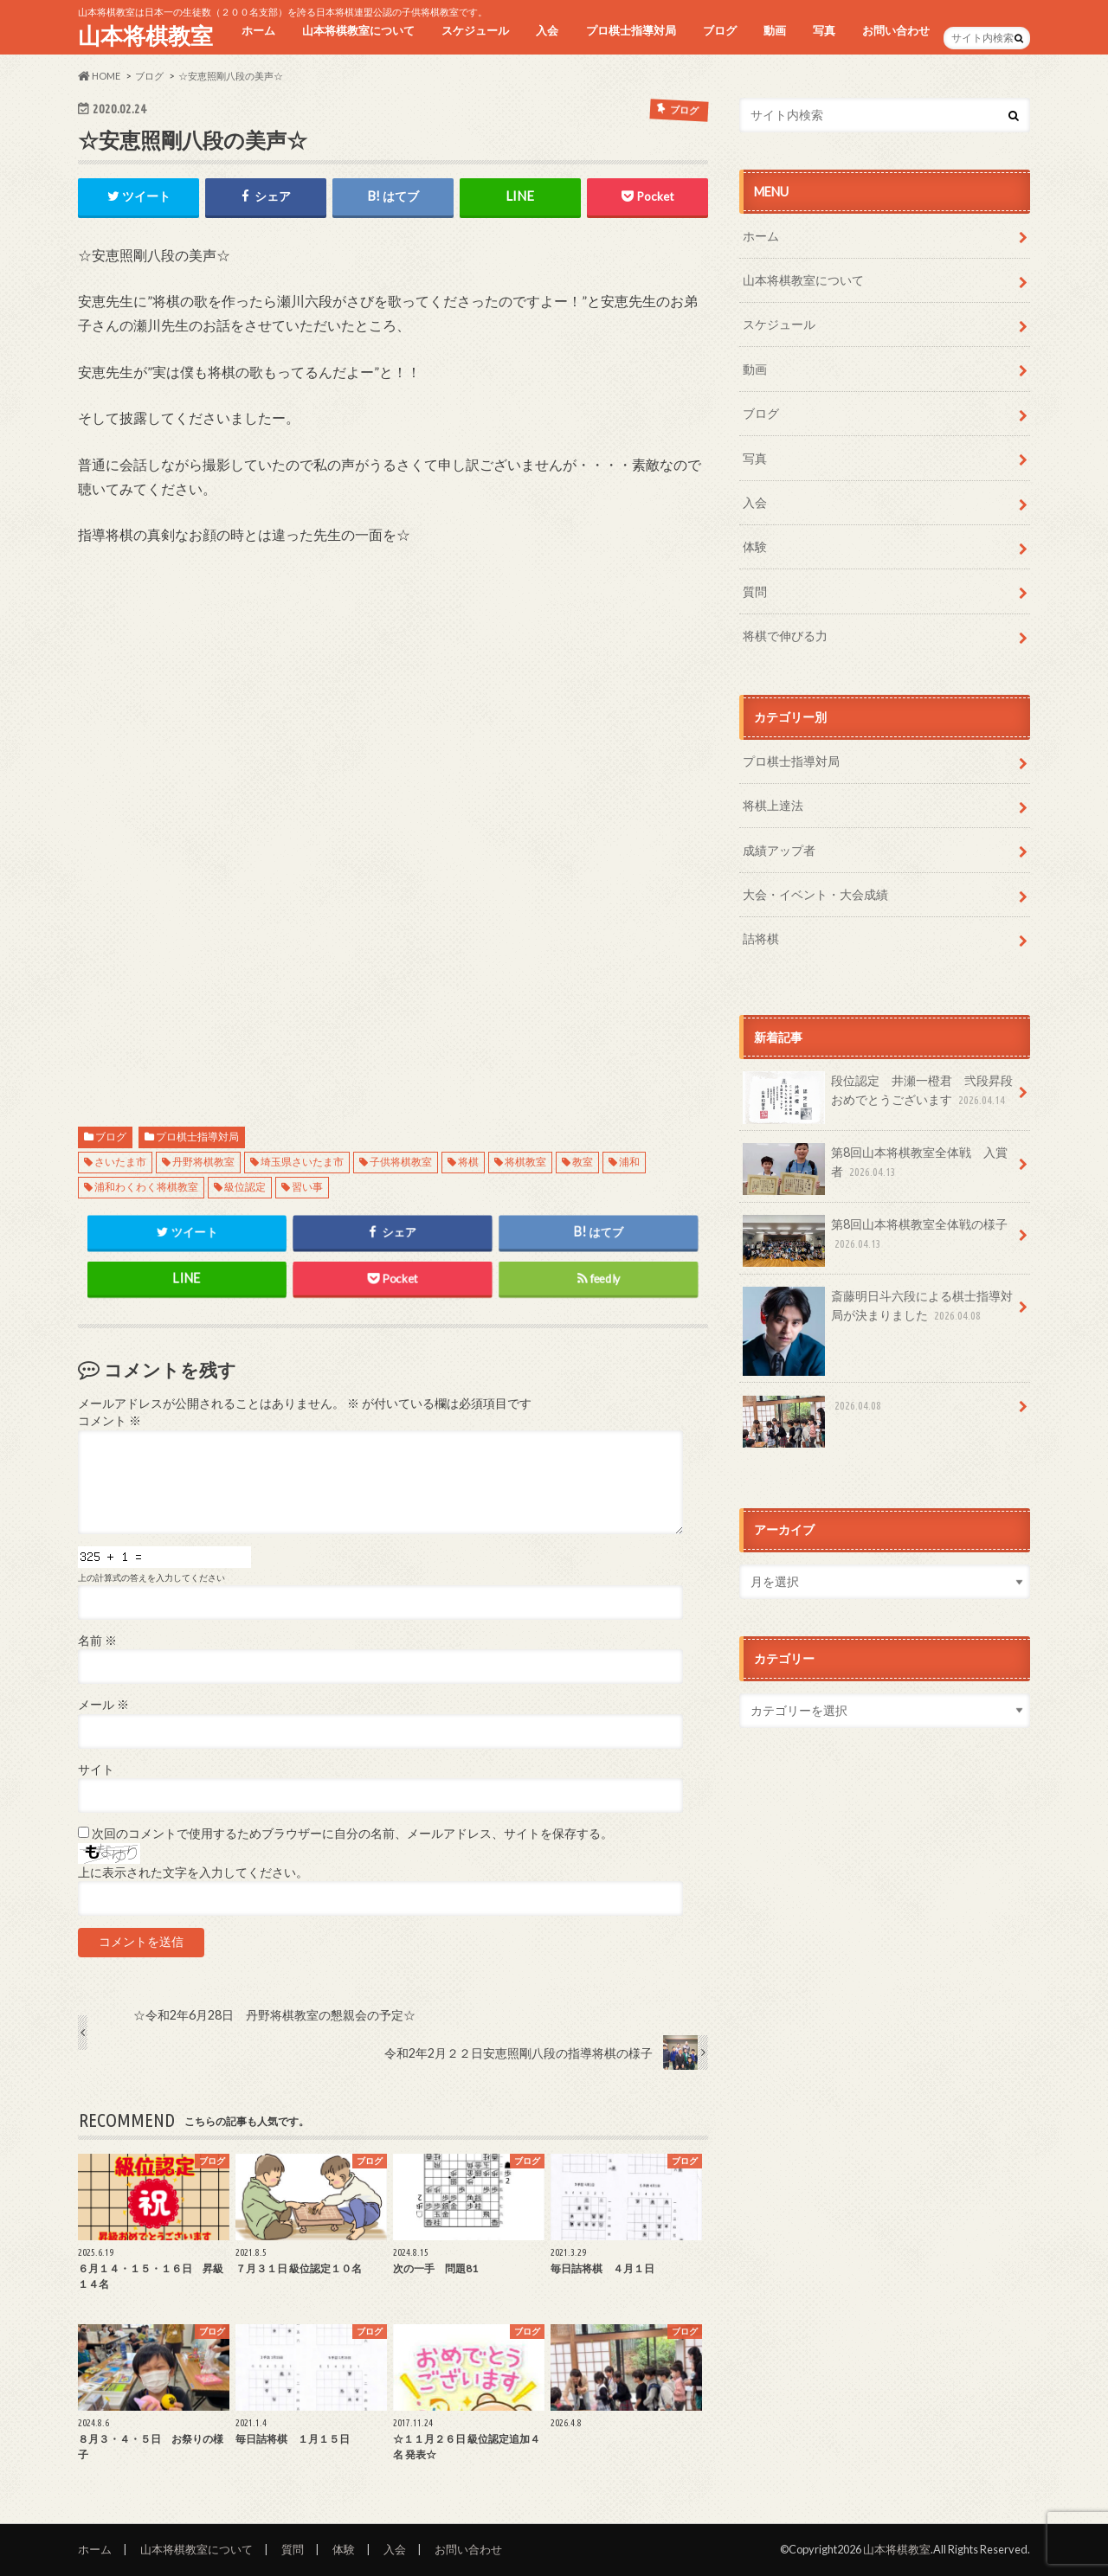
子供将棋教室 (401, 1161)
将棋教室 (525, 1161)
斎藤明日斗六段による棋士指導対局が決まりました (878, 1312)
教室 (582, 1161)
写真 (824, 30)
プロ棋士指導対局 (631, 30)
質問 (755, 591)
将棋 (468, 1161)
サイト (96, 1769)
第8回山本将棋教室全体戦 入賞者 (875, 1168)
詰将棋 (761, 938)
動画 (774, 30)
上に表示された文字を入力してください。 (193, 1872)
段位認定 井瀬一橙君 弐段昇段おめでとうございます (878, 1096)
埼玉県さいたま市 (302, 1161)
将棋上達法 (773, 805)
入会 (547, 30)
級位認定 (245, 1186)
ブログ (720, 30)
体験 (755, 546)
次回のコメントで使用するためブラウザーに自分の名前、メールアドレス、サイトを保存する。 (352, 1833)
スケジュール (475, 30)
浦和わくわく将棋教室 (146, 1186)
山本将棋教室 (145, 35)
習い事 (307, 1186)
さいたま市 (120, 1161)
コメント (109, 1421)
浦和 (629, 1161)
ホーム (258, 30)
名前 (97, 1641)
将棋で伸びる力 (785, 635)
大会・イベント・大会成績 (815, 894)
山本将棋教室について (358, 30)
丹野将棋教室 (203, 1161)
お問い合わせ (896, 30)
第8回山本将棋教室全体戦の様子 (875, 1240)
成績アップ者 (779, 850)
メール (103, 1705)
